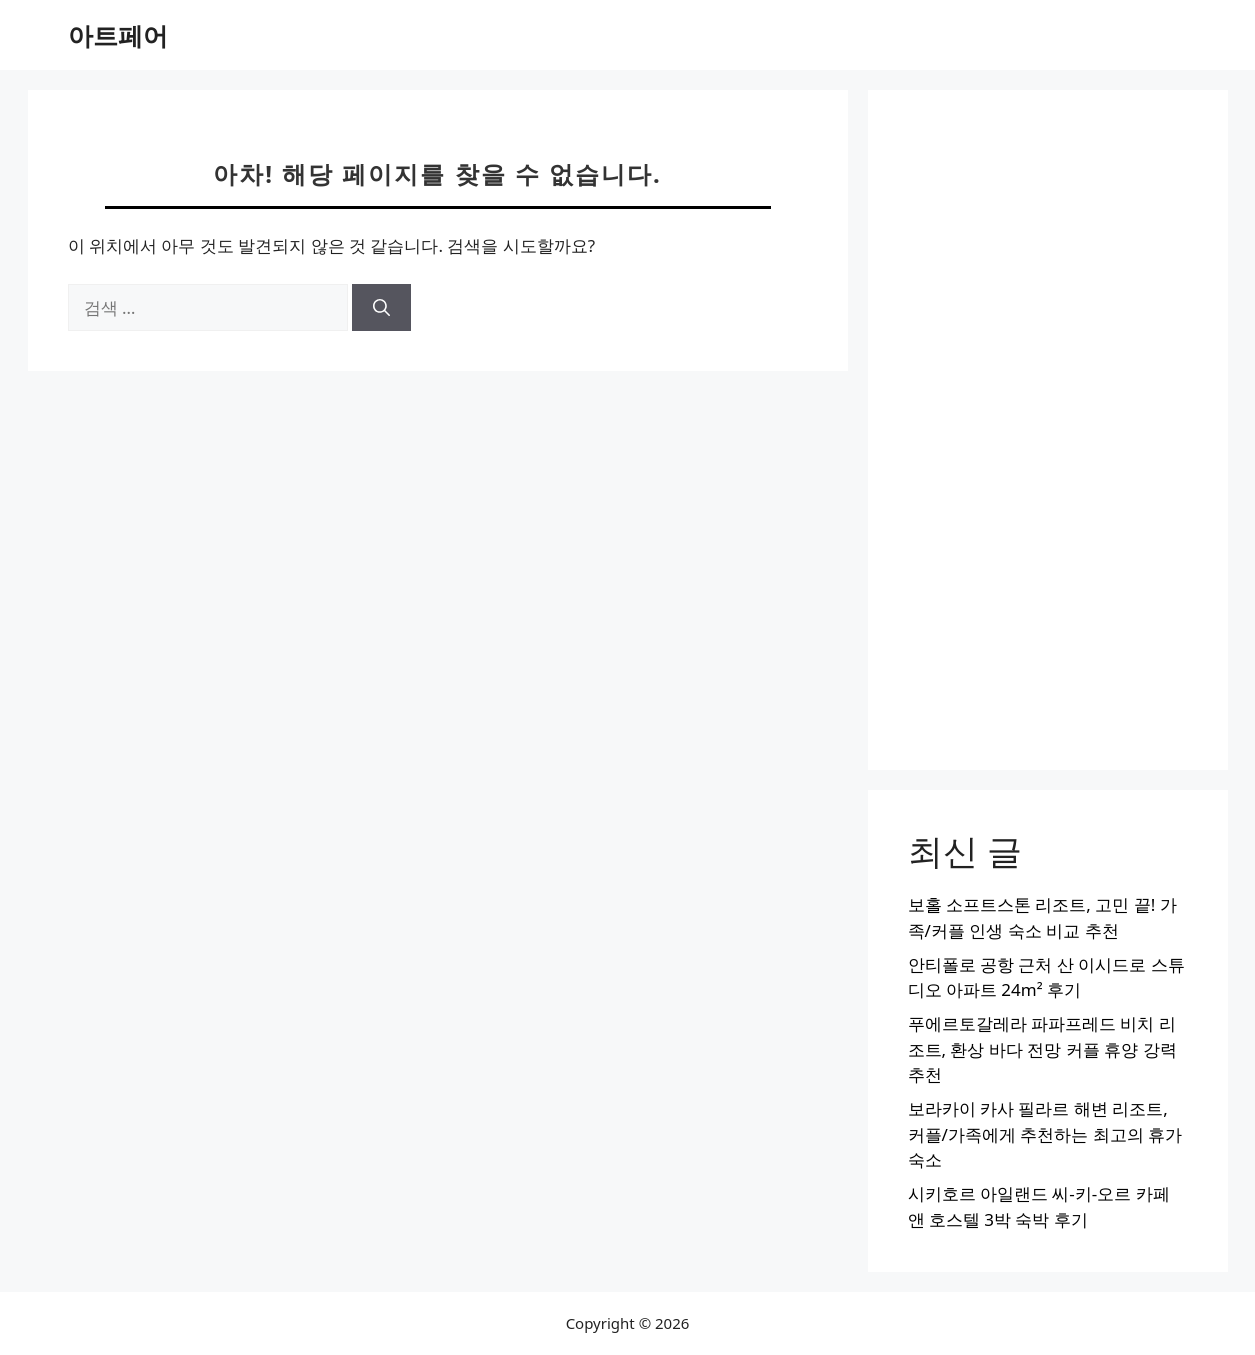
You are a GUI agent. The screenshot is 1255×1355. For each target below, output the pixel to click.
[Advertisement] (1048, 430)
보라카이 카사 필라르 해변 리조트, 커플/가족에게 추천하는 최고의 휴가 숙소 (1045, 1134)
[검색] (381, 308)
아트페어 (118, 35)
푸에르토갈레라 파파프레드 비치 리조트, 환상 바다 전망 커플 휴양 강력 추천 (1042, 1049)
